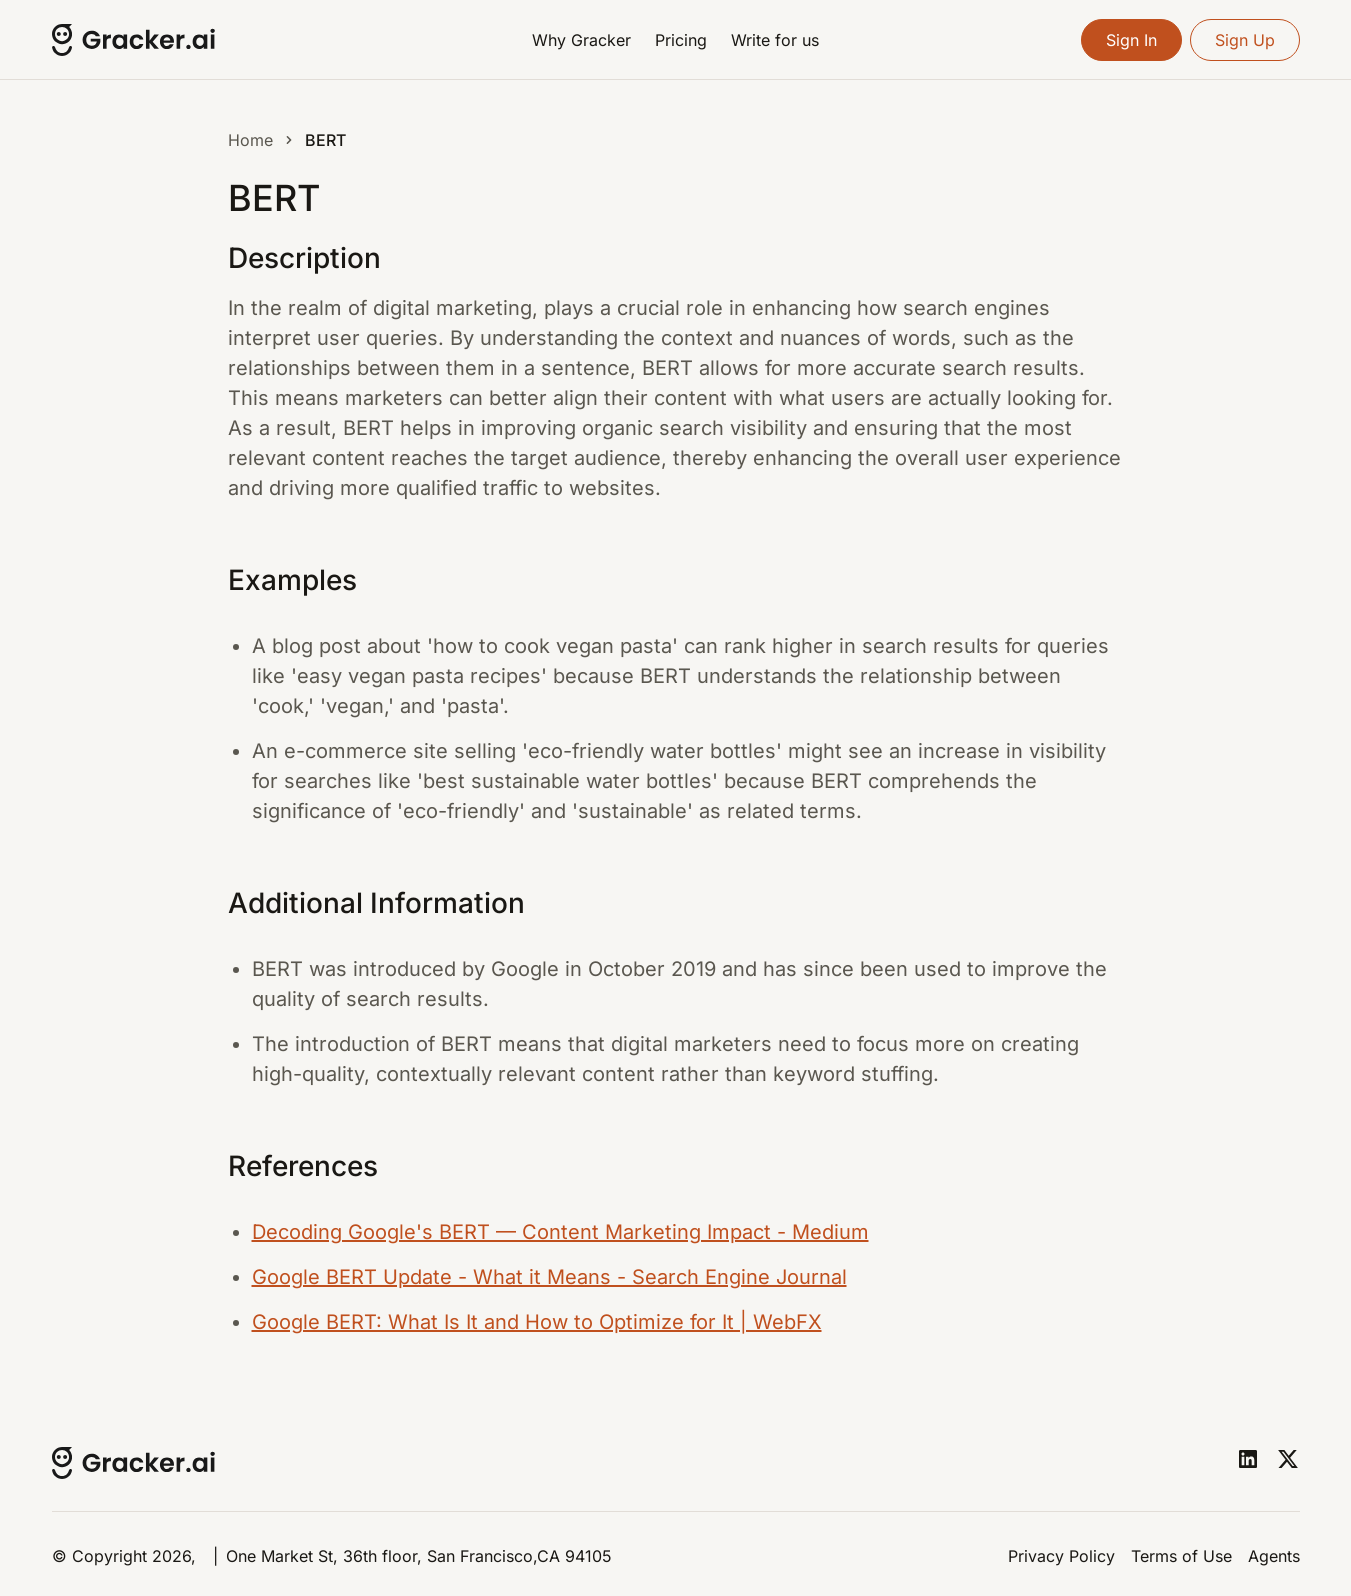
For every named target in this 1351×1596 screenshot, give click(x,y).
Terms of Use (1181, 1556)
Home (250, 140)
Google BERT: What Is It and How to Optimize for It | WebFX (537, 1322)
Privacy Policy (1061, 1556)
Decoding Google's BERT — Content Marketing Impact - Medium (560, 1232)
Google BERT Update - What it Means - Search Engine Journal (549, 1277)
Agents (1274, 1556)
